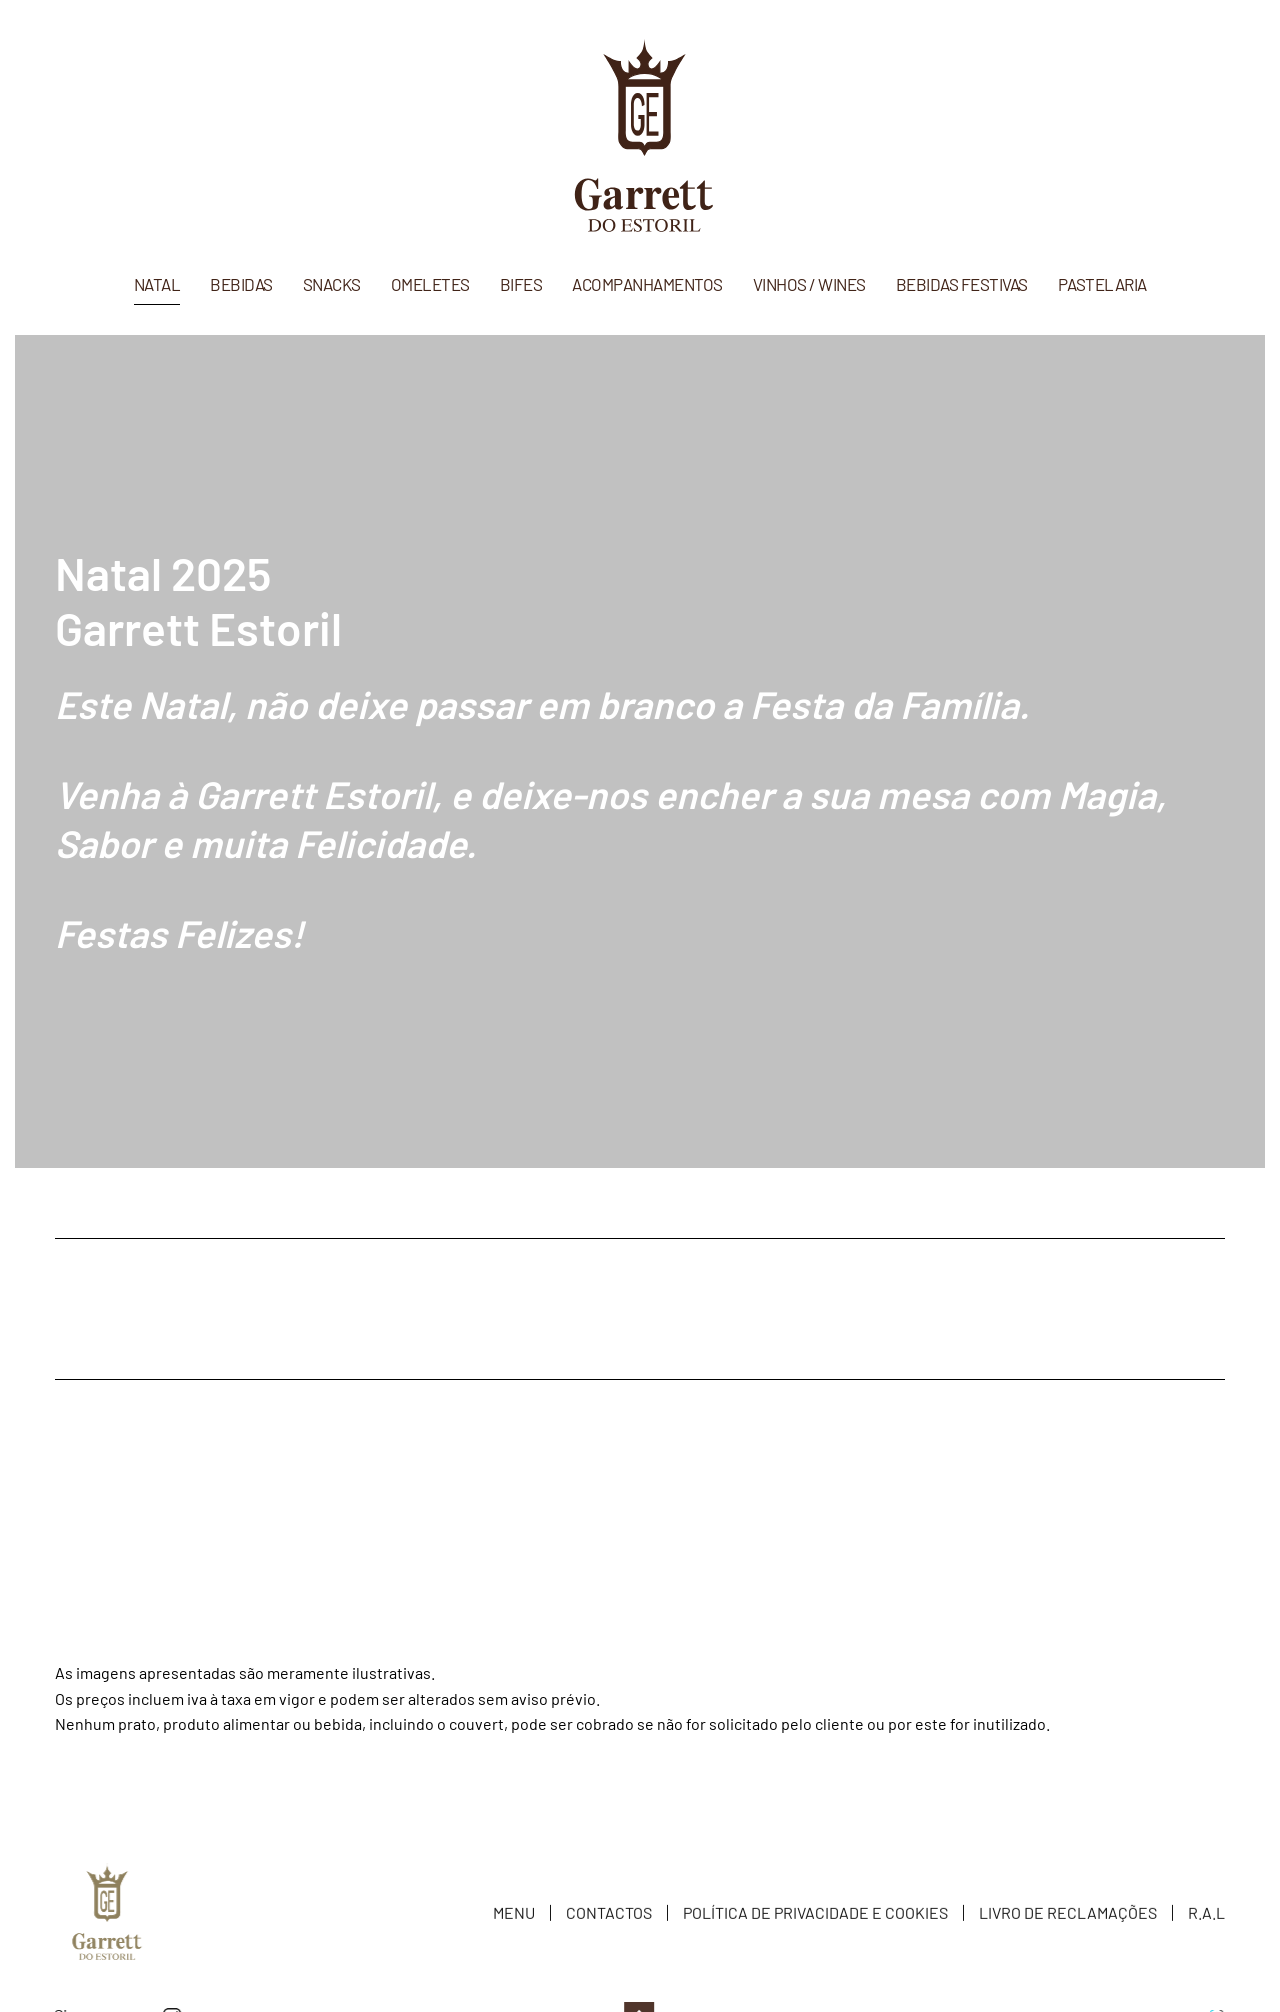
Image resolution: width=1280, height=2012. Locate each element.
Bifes (521, 284)
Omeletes (430, 284)
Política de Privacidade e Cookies (815, 1915)
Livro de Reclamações (1068, 1915)
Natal (157, 284)
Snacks (332, 284)
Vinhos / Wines (809, 284)
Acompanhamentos (647, 284)
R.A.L (1206, 1915)
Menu (514, 1915)
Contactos (609, 1915)
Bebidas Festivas (962, 284)
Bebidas (241, 284)
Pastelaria (1102, 284)
